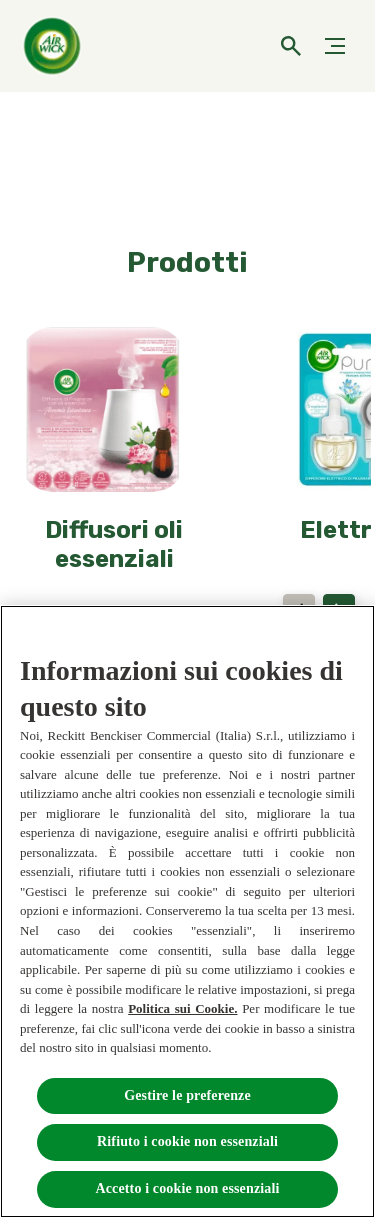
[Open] (291, 46)
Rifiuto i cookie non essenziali (187, 1141)
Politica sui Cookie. (182, 1008)
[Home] (55, 46)
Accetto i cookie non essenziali (188, 1188)
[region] (187, 911)
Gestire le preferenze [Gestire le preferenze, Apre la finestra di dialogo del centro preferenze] (187, 1095)
